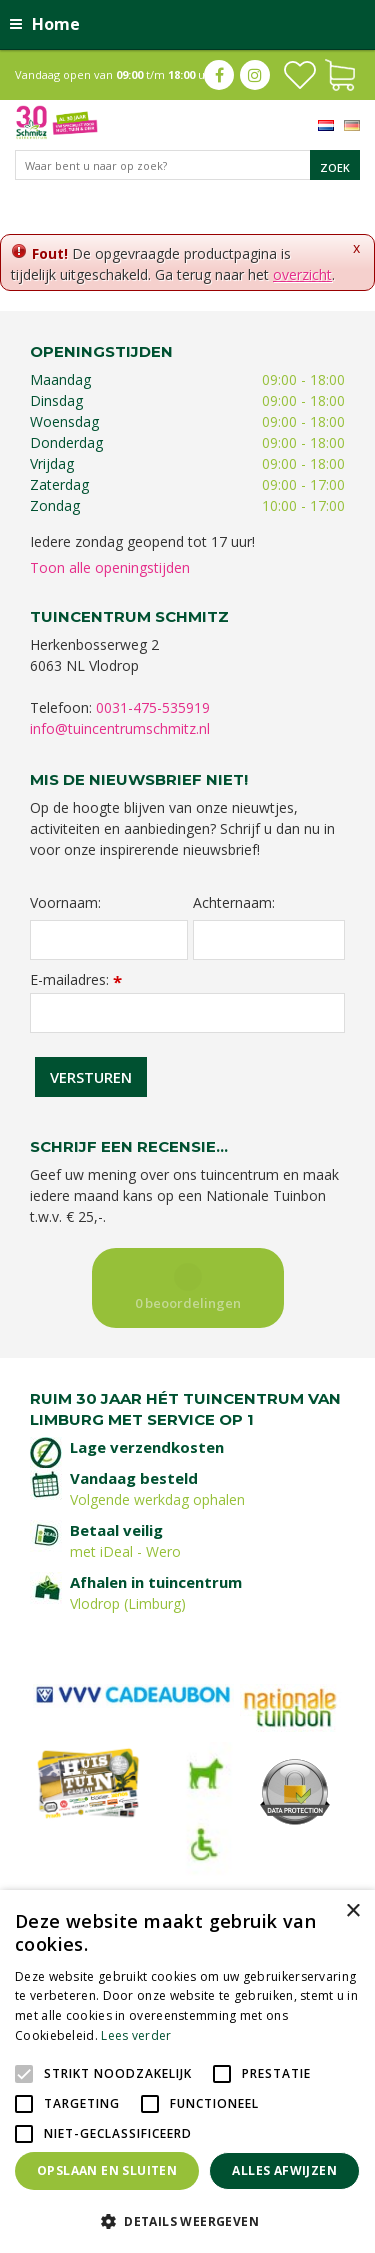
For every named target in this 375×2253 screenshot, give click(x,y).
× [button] (352, 1911)
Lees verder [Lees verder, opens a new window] (136, 2035)
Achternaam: (234, 903)
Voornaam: (65, 903)
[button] (187, 2220)
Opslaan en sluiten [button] (107, 2170)
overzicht (302, 274)
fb (219, 75)
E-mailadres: (76, 979)
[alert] (187, 2071)
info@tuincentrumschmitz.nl (120, 728)
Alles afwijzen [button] (284, 2170)
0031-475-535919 (153, 707)
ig (255, 75)
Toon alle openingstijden (110, 567)
